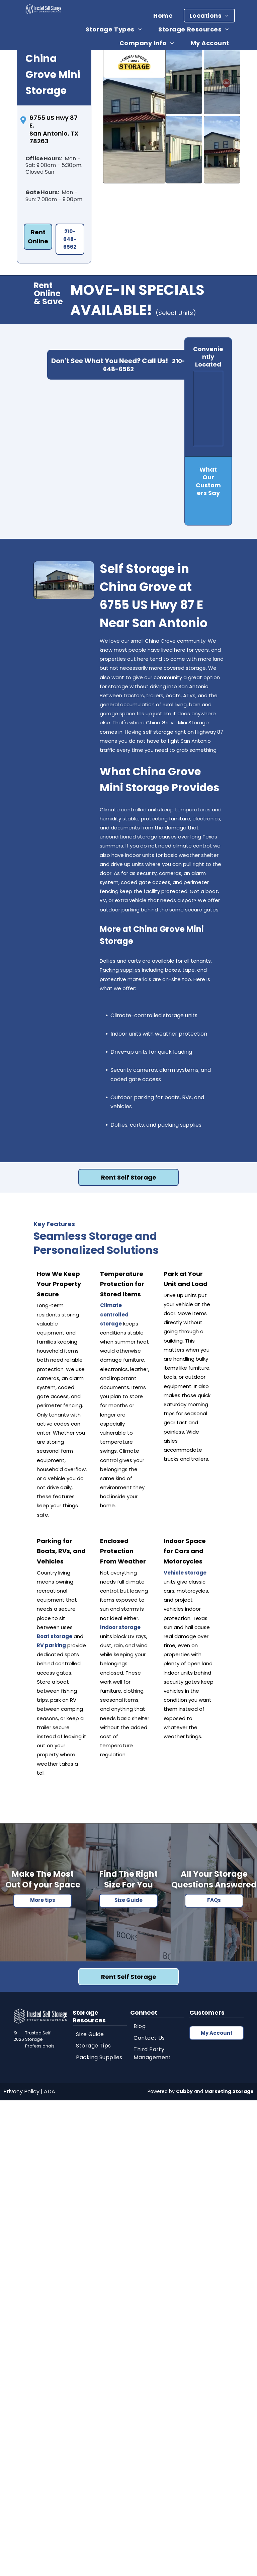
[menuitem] (165, 15)
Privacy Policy (21, 2091)
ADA (49, 2091)
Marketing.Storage (229, 2091)
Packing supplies (120, 969)
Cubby (184, 2091)
